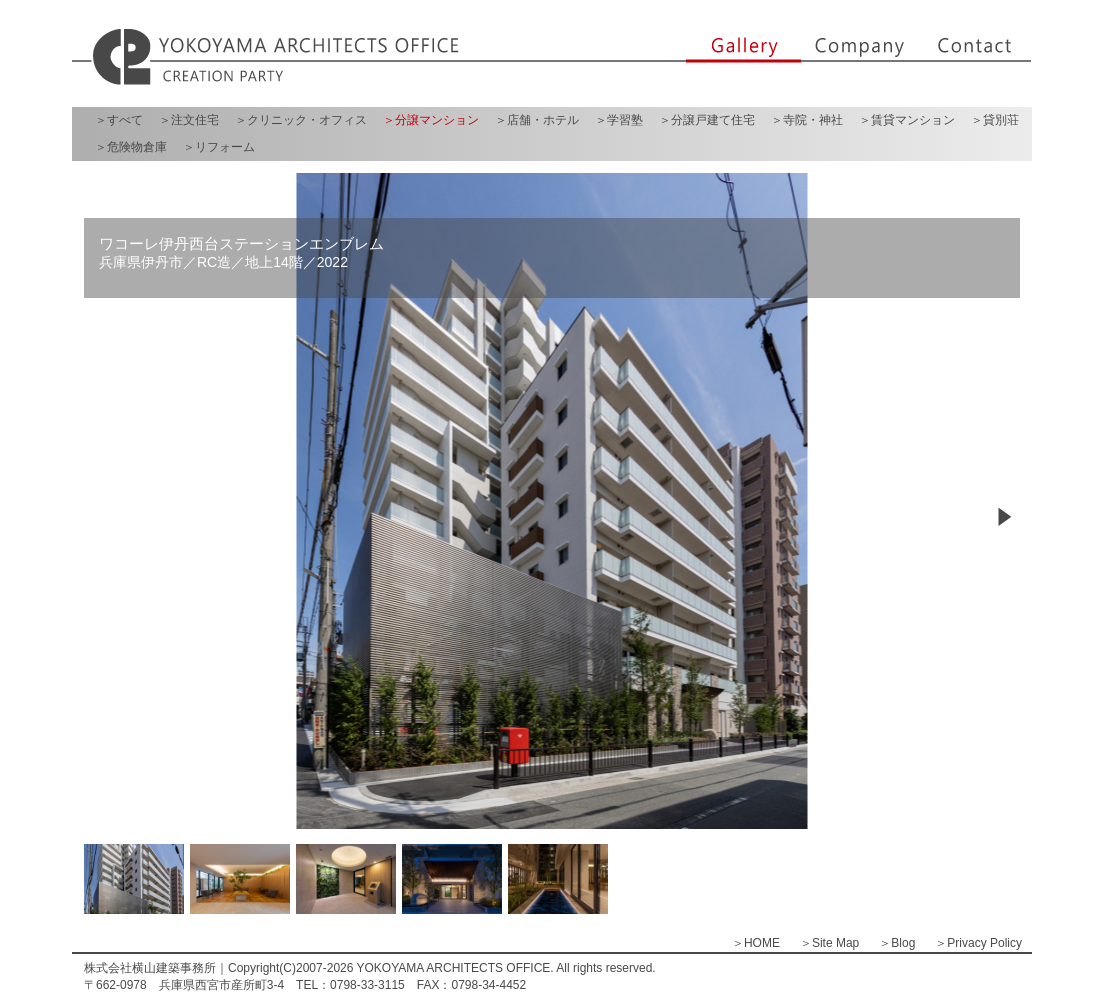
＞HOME (756, 943)
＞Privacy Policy (978, 943)
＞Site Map (829, 943)
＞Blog (897, 943)
